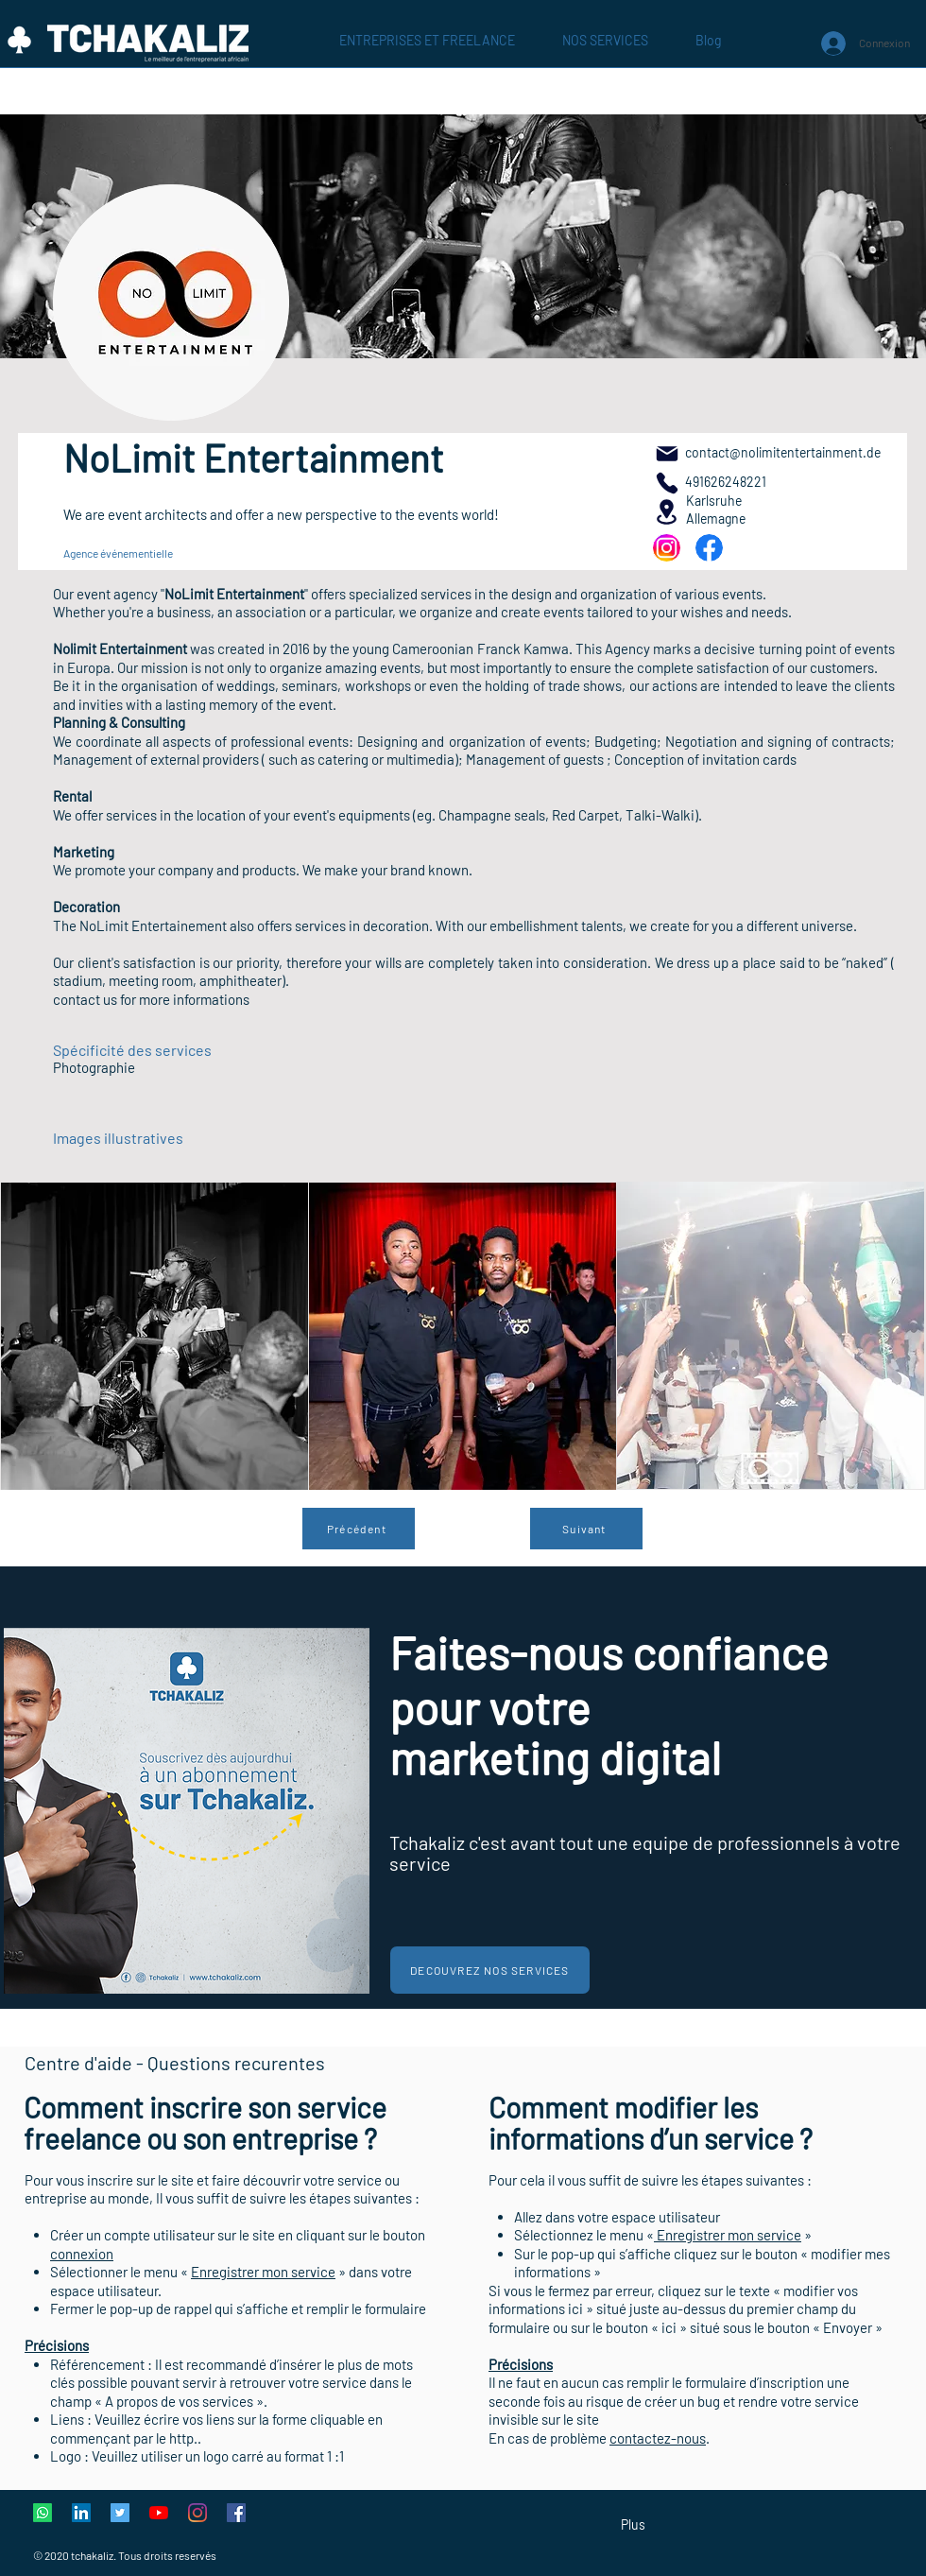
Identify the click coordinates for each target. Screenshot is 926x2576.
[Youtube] (158, 2512)
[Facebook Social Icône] (236, 2512)
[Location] (666, 512)
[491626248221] (666, 482)
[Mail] (666, 453)
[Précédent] (358, 1528)
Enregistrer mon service (263, 2271)
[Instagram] (197, 2512)
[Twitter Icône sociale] (120, 2512)
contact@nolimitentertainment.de (783, 452)
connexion (81, 2253)
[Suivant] (586, 1528)
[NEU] (666, 547)
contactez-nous (657, 2437)
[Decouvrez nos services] (490, 1970)
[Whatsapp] (42, 2512)
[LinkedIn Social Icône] (81, 2512)
